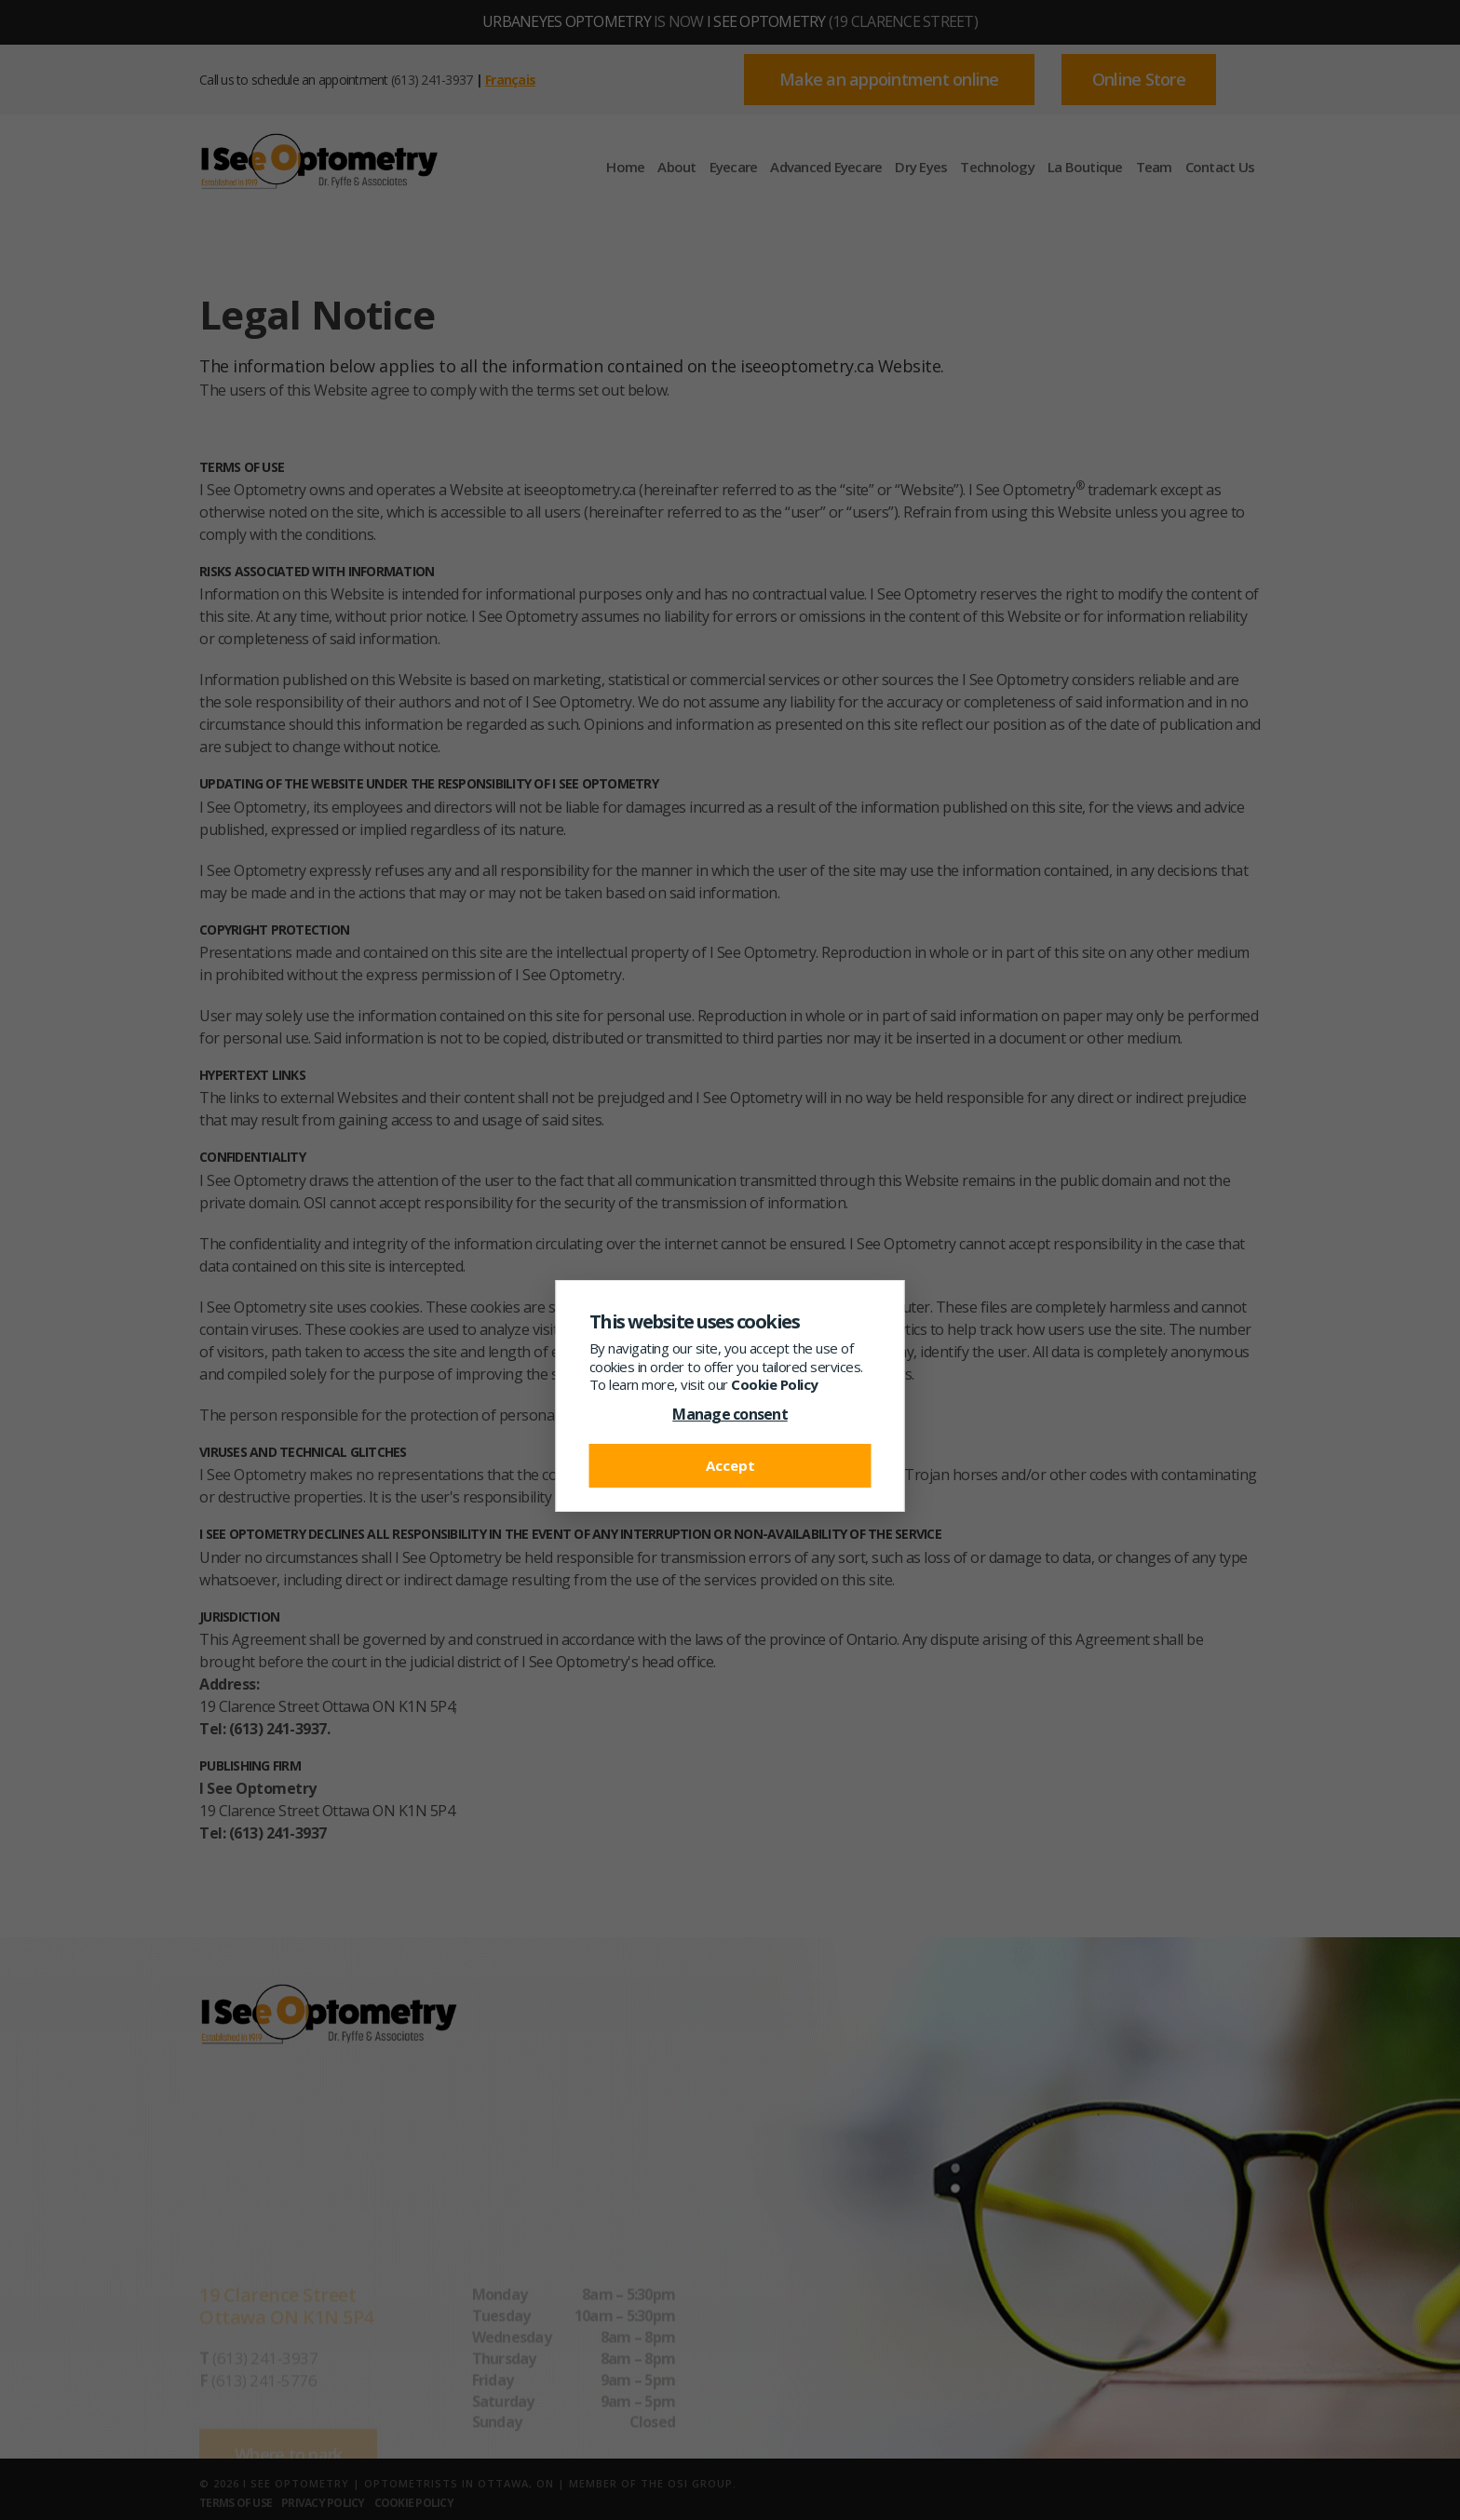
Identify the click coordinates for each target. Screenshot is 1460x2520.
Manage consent (730, 1414)
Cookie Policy (774, 1384)
